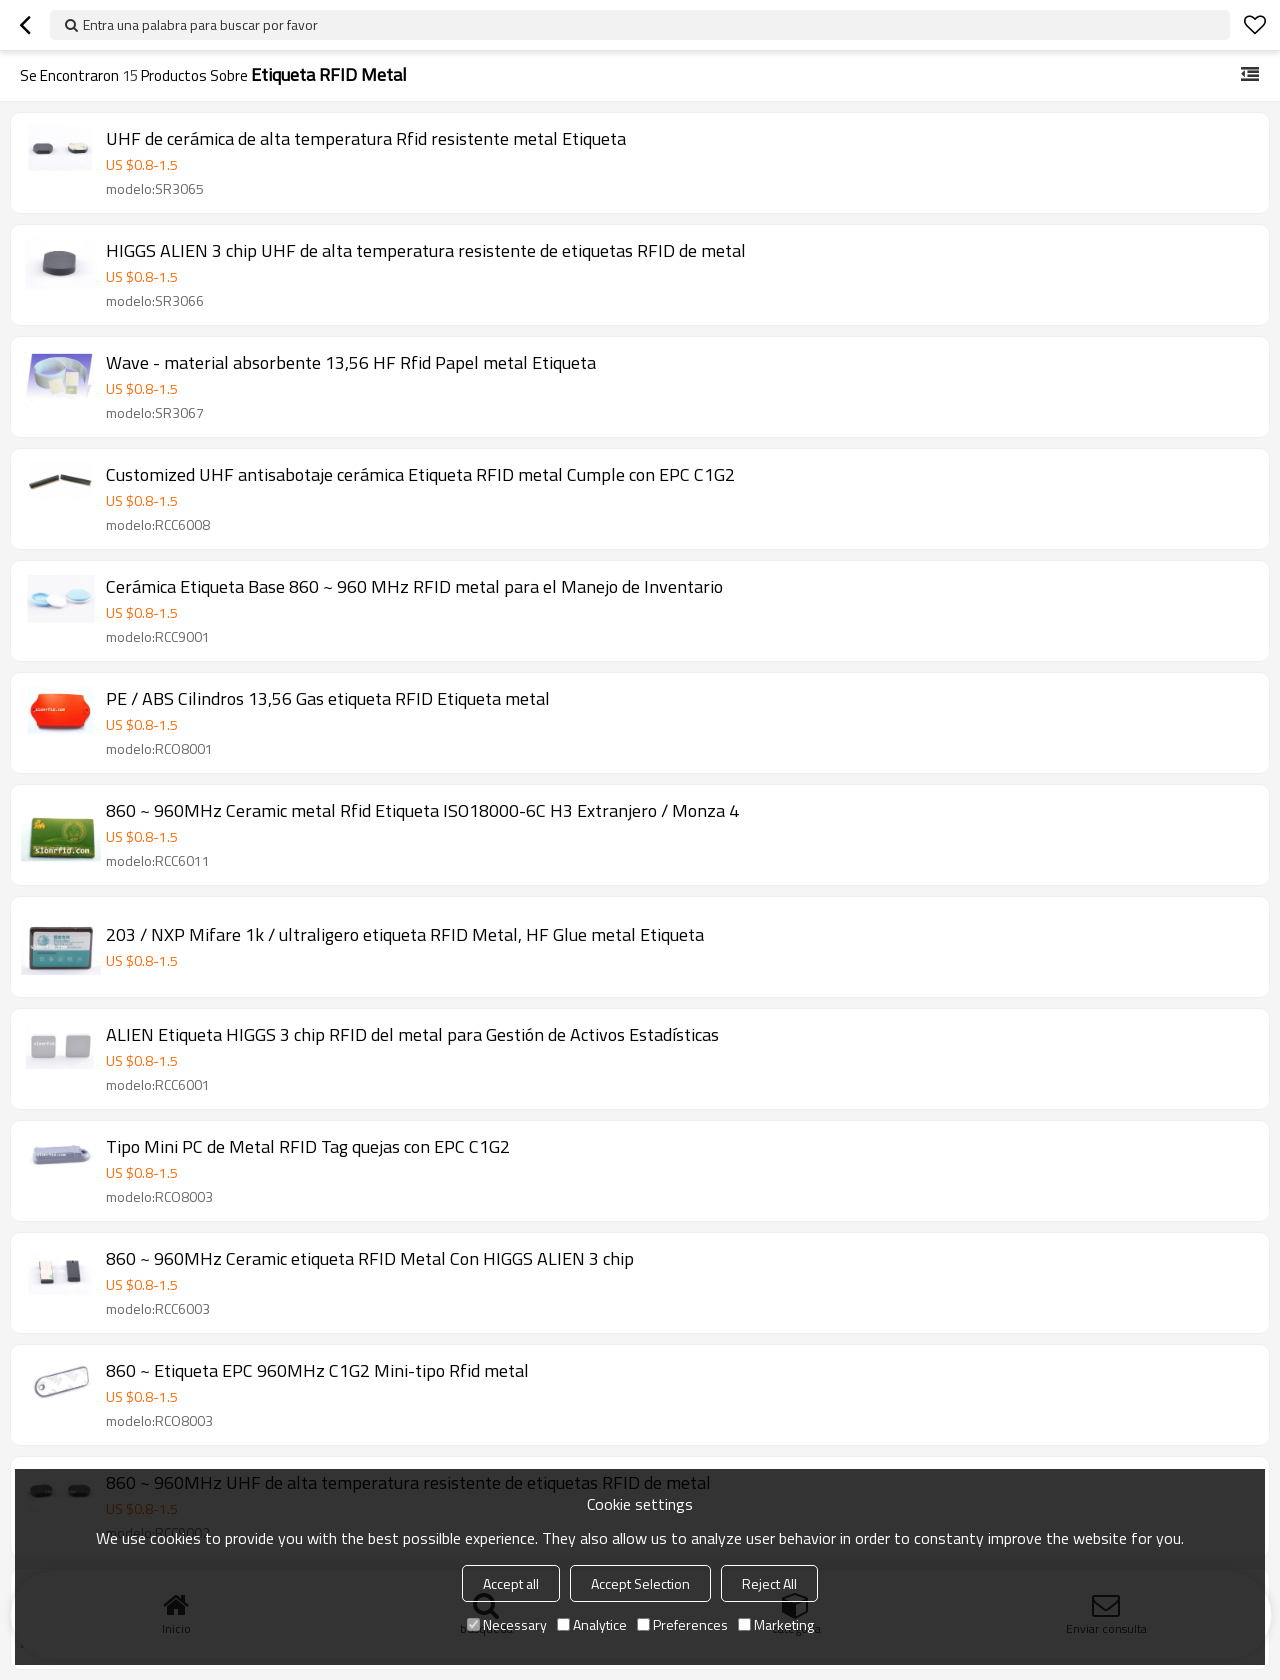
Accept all (511, 1583)
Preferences (682, 1624)
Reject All (769, 1583)
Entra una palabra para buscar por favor (200, 24)
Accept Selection (640, 1583)
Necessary (507, 1624)
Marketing (776, 1624)
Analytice (592, 1624)
